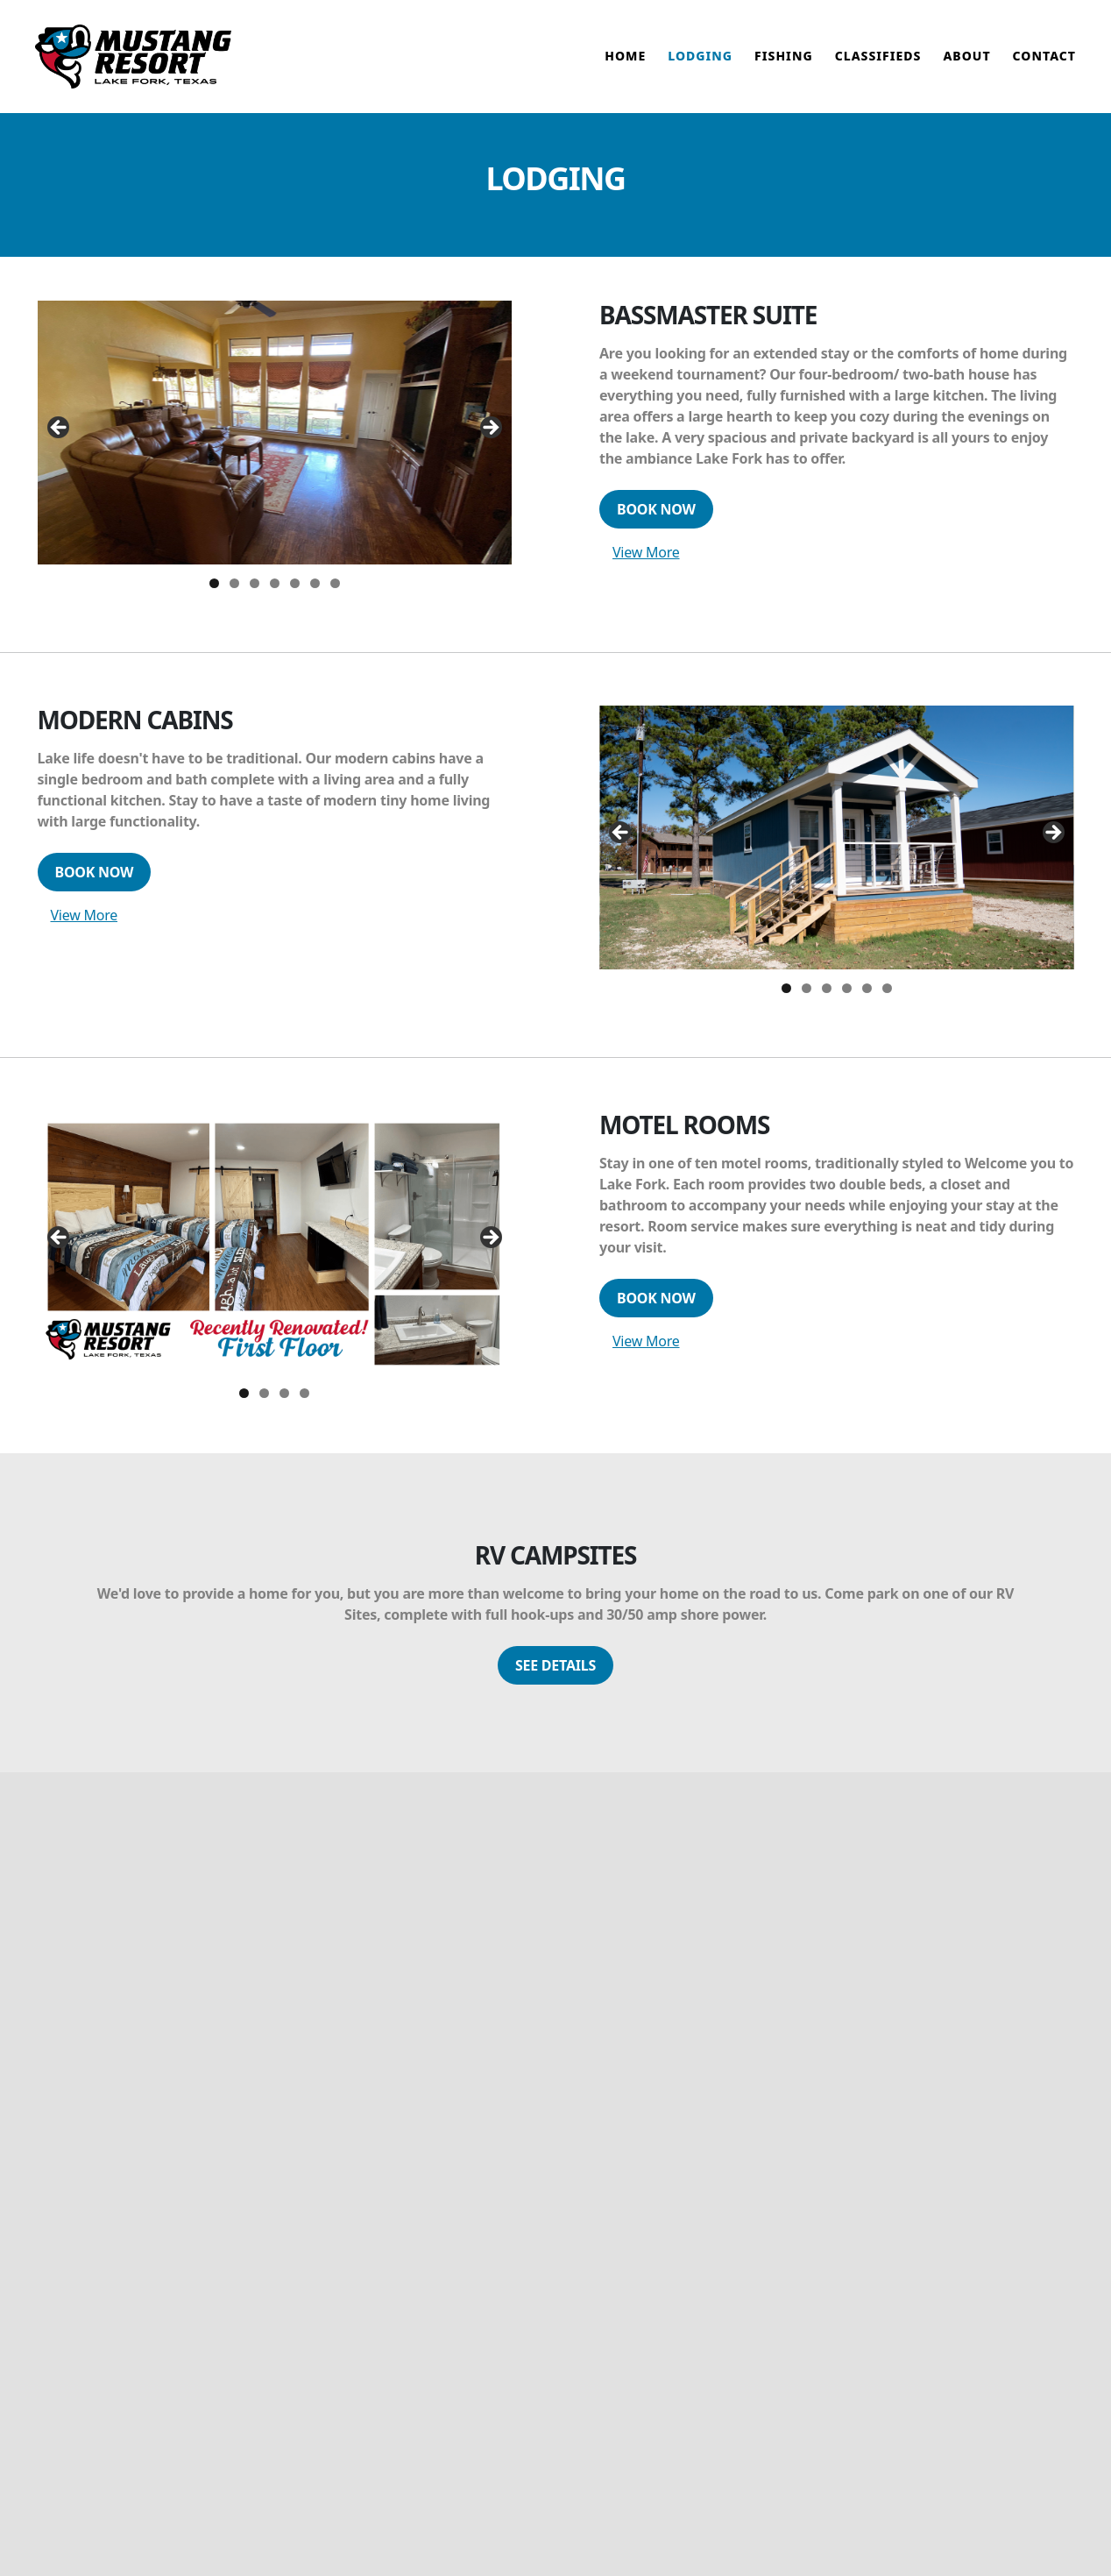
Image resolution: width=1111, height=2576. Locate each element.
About (966, 64)
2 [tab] (234, 598)
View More (646, 567)
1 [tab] (214, 598)
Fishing (783, 64)
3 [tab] (254, 598)
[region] (275, 447)
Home (625, 64)
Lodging (700, 64)
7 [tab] (335, 598)
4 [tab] (275, 598)
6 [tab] (315, 598)
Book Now (656, 524)
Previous (59, 443)
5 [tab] (295, 598)
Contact (1044, 64)
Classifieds (878, 64)
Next (490, 443)
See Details (555, 1679)
